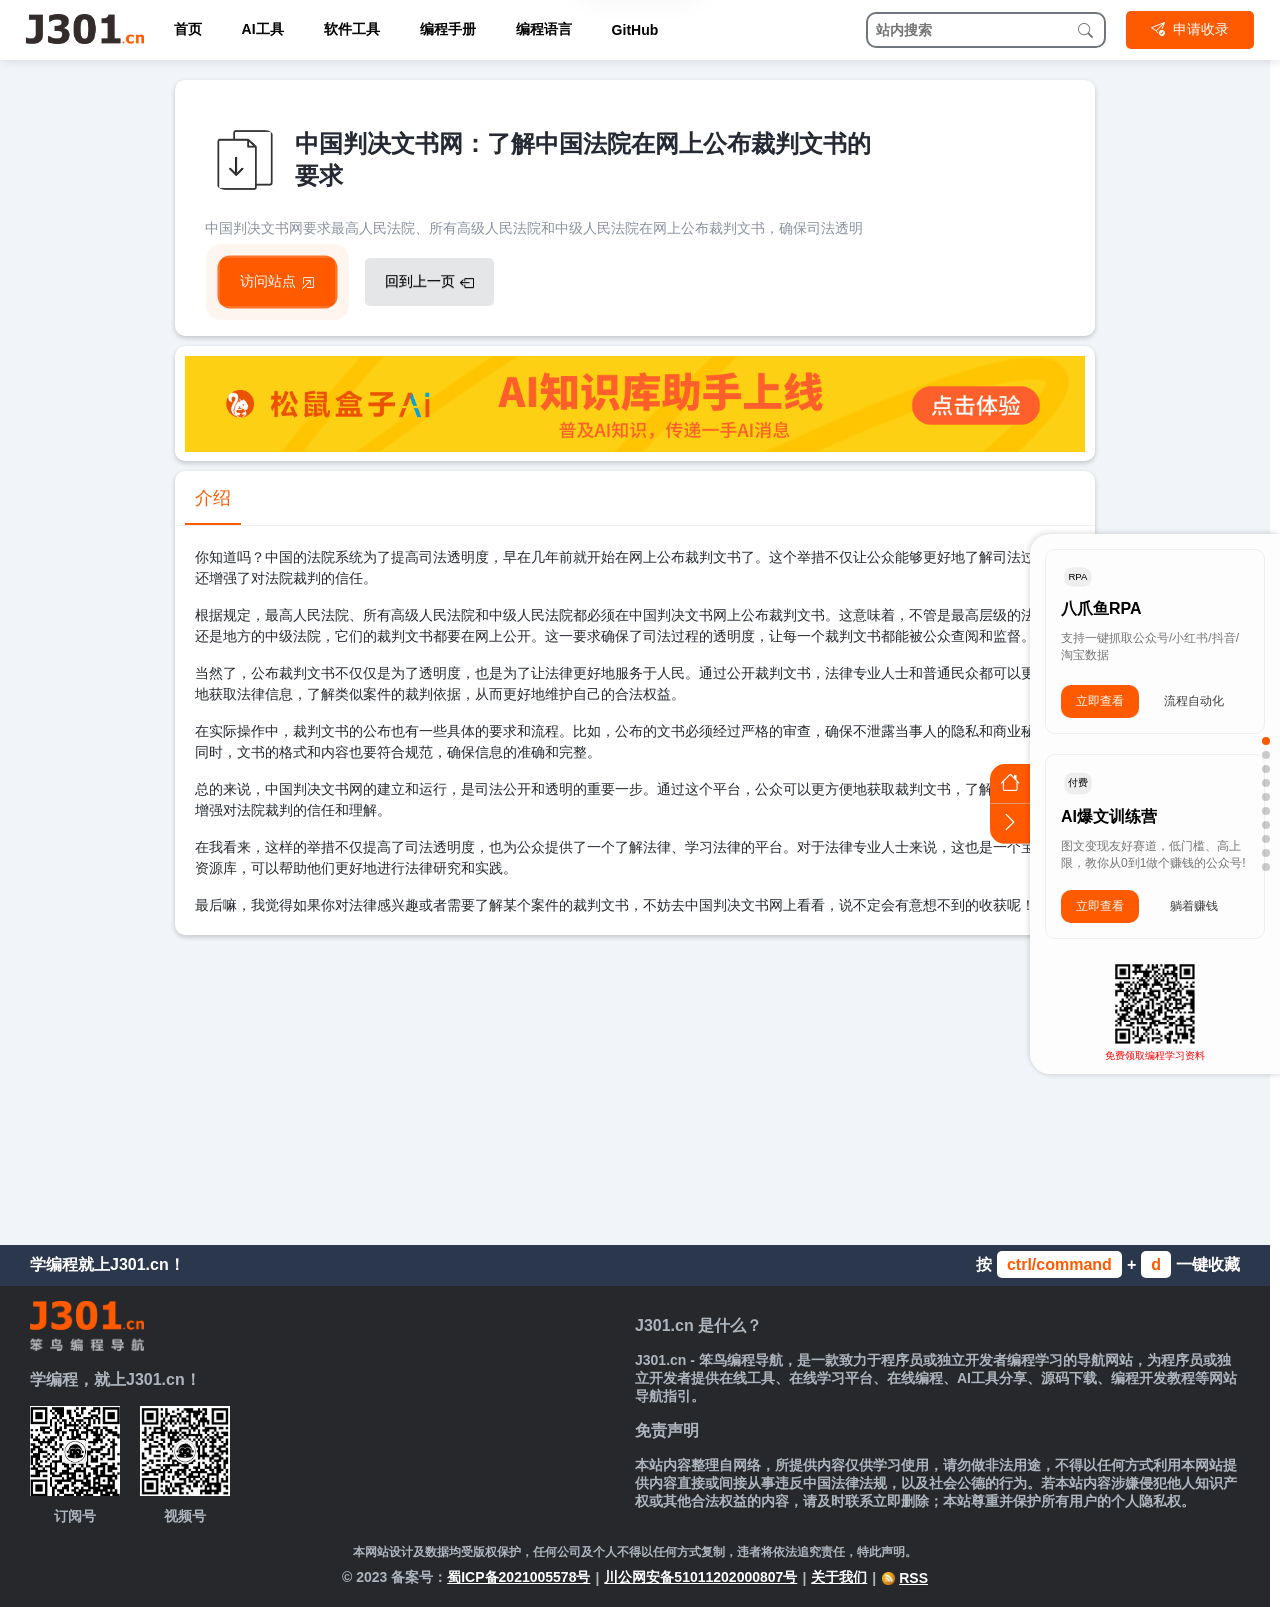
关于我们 (839, 1577)
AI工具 (263, 29)
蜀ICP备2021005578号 (518, 1577)
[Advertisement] (635, 1085)
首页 (188, 29)
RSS (904, 1578)
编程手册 (448, 29)
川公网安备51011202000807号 (700, 1577)
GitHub (635, 30)
